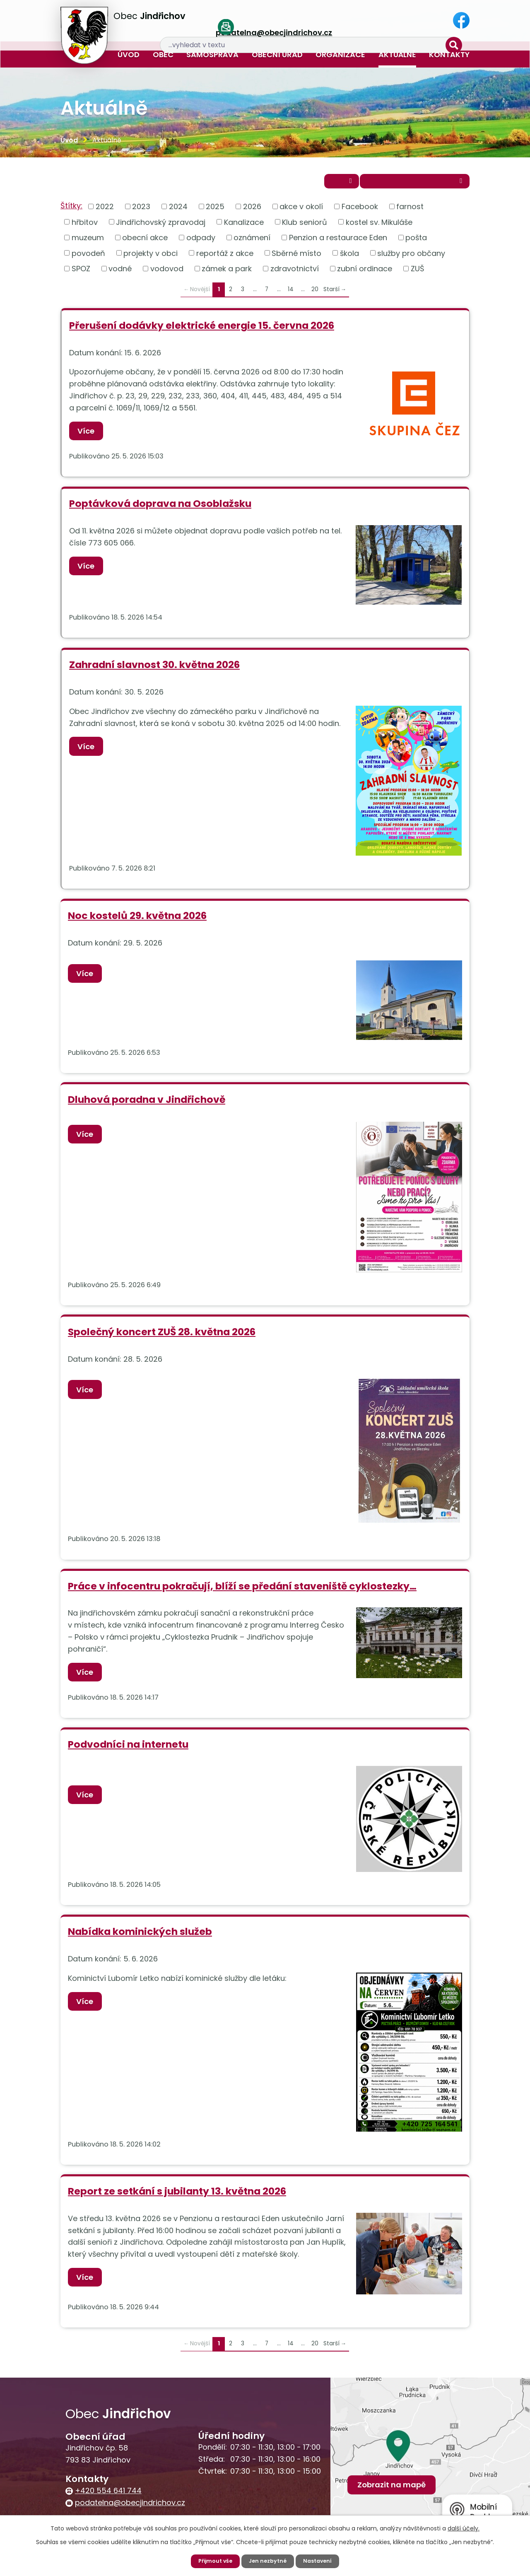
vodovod (166, 274)
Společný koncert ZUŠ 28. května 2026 (161, 1337)
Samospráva (212, 54)
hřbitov (85, 227)
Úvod (129, 54)
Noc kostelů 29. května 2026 (137, 922)
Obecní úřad (277, 54)
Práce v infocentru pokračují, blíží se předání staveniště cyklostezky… (242, 1592)
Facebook (360, 211)
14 (291, 295)
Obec (163, 54)
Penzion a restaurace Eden (338, 242)
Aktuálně (397, 54)
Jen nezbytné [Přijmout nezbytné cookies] (268, 2561)
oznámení (252, 242)
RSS (309, 185)
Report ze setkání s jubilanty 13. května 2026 (177, 2198)
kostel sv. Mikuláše (379, 227)
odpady (200, 242)
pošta (416, 242)
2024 (178, 211)
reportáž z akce (224, 258)
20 (314, 295)
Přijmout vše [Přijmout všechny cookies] (212, 2561)
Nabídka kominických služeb (140, 1938)
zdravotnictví (294, 274)
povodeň (88, 258)
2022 (105, 211)
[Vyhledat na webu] (402, 21)
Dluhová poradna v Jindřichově (146, 1105)
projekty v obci (150, 258)
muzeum (88, 242)
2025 (215, 211)
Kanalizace (244, 227)
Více (89, 436)
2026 (252, 211)
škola (349, 258)
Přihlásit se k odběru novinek (401, 185)
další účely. (463, 2527)
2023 (141, 211)
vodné (120, 274)
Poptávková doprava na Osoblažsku (160, 509)
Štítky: (71, 211)
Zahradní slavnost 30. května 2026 (154, 671)
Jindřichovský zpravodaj (160, 227)
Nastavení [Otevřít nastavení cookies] (320, 2561)
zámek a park (227, 274)
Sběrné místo (296, 258)
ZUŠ (417, 274)
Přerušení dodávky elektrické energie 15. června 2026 (201, 331)
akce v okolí (301, 211)
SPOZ (81, 274)
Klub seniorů (304, 227)
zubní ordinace (364, 274)
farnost (410, 211)
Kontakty (449, 54)
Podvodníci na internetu (128, 1751)
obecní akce (145, 242)
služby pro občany (411, 258)
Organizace (340, 54)
